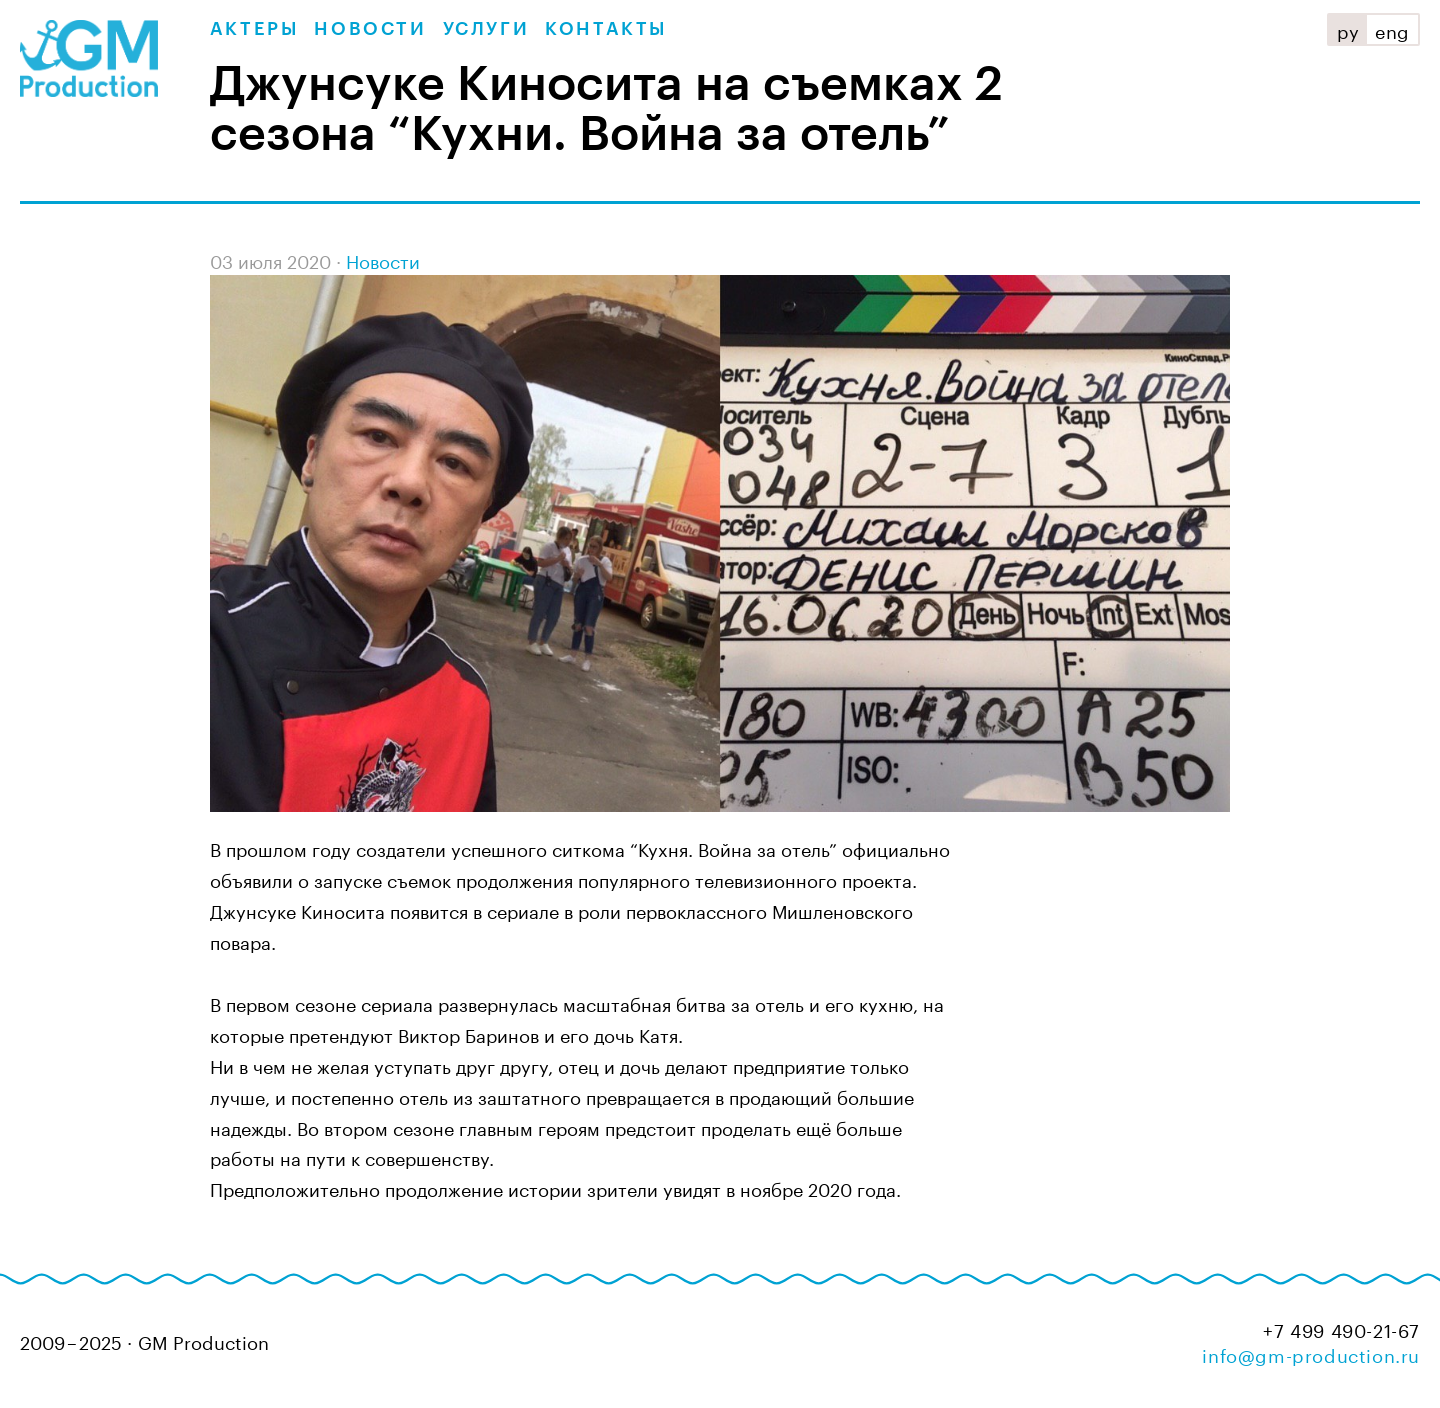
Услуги (486, 29)
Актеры (254, 29)
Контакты (606, 29)
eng (1392, 29)
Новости (370, 29)
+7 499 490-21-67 (1341, 1328)
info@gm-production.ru (1311, 1353)
